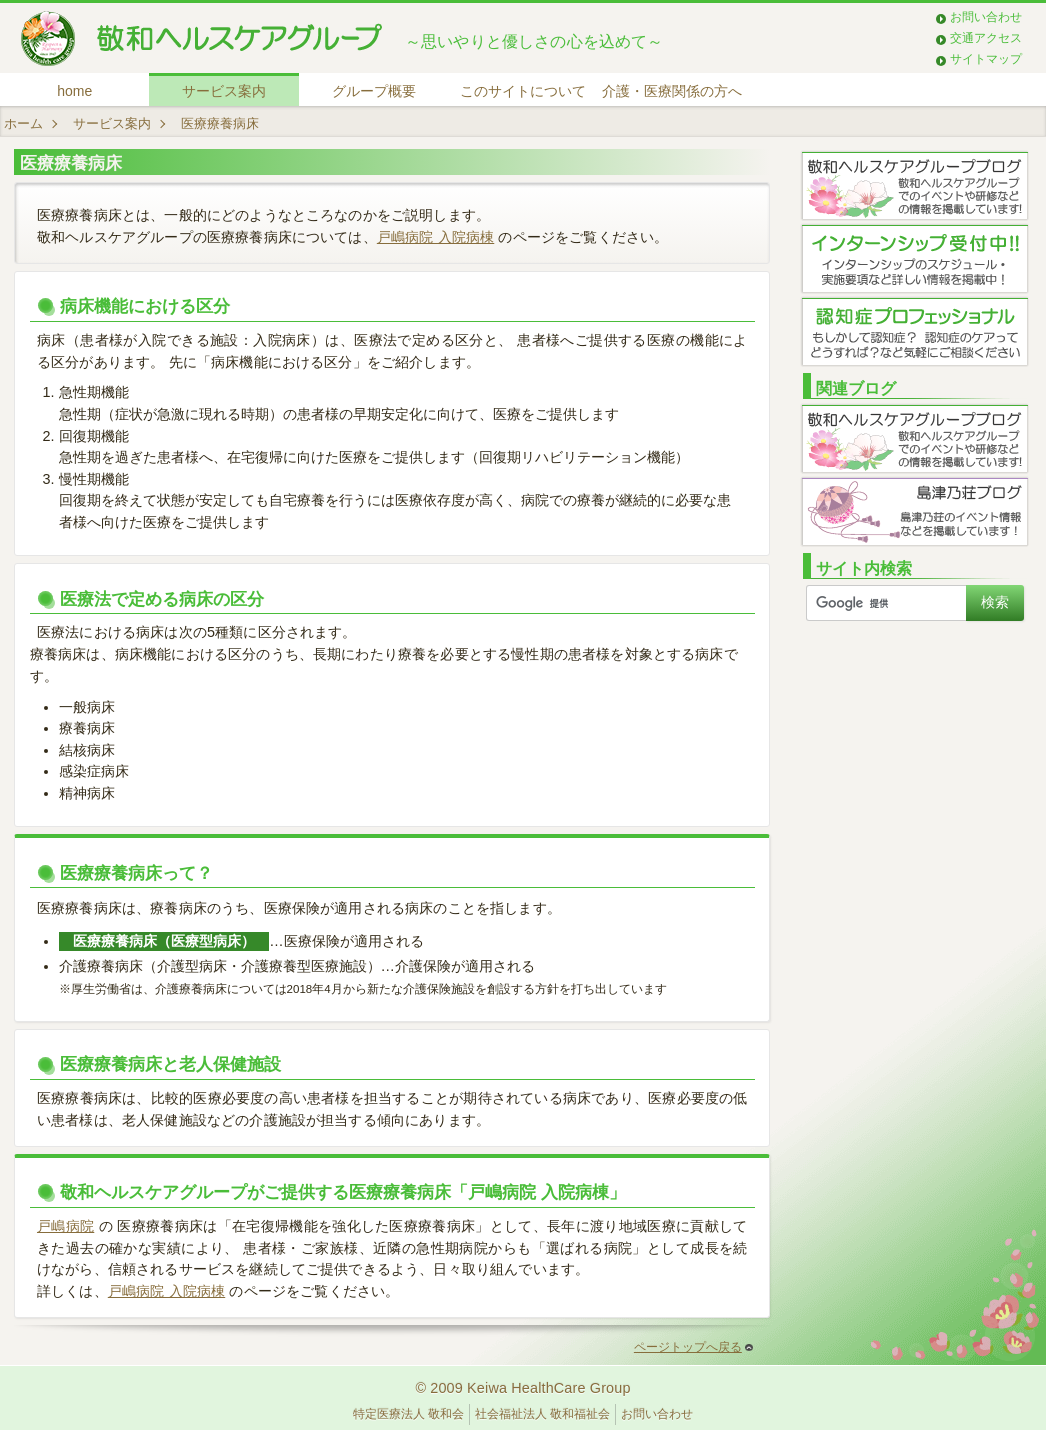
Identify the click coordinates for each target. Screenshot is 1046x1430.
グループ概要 (374, 91)
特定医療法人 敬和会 (408, 1414)
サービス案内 (224, 91)
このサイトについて (523, 91)
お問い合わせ (986, 17)
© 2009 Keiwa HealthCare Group (522, 1388)
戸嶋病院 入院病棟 (435, 237)
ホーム (23, 123)
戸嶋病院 (65, 1226)
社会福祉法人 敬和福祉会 (542, 1414)
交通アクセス (986, 38)
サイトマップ (986, 59)
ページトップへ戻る (693, 1347)
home (74, 91)
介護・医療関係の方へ (672, 91)
